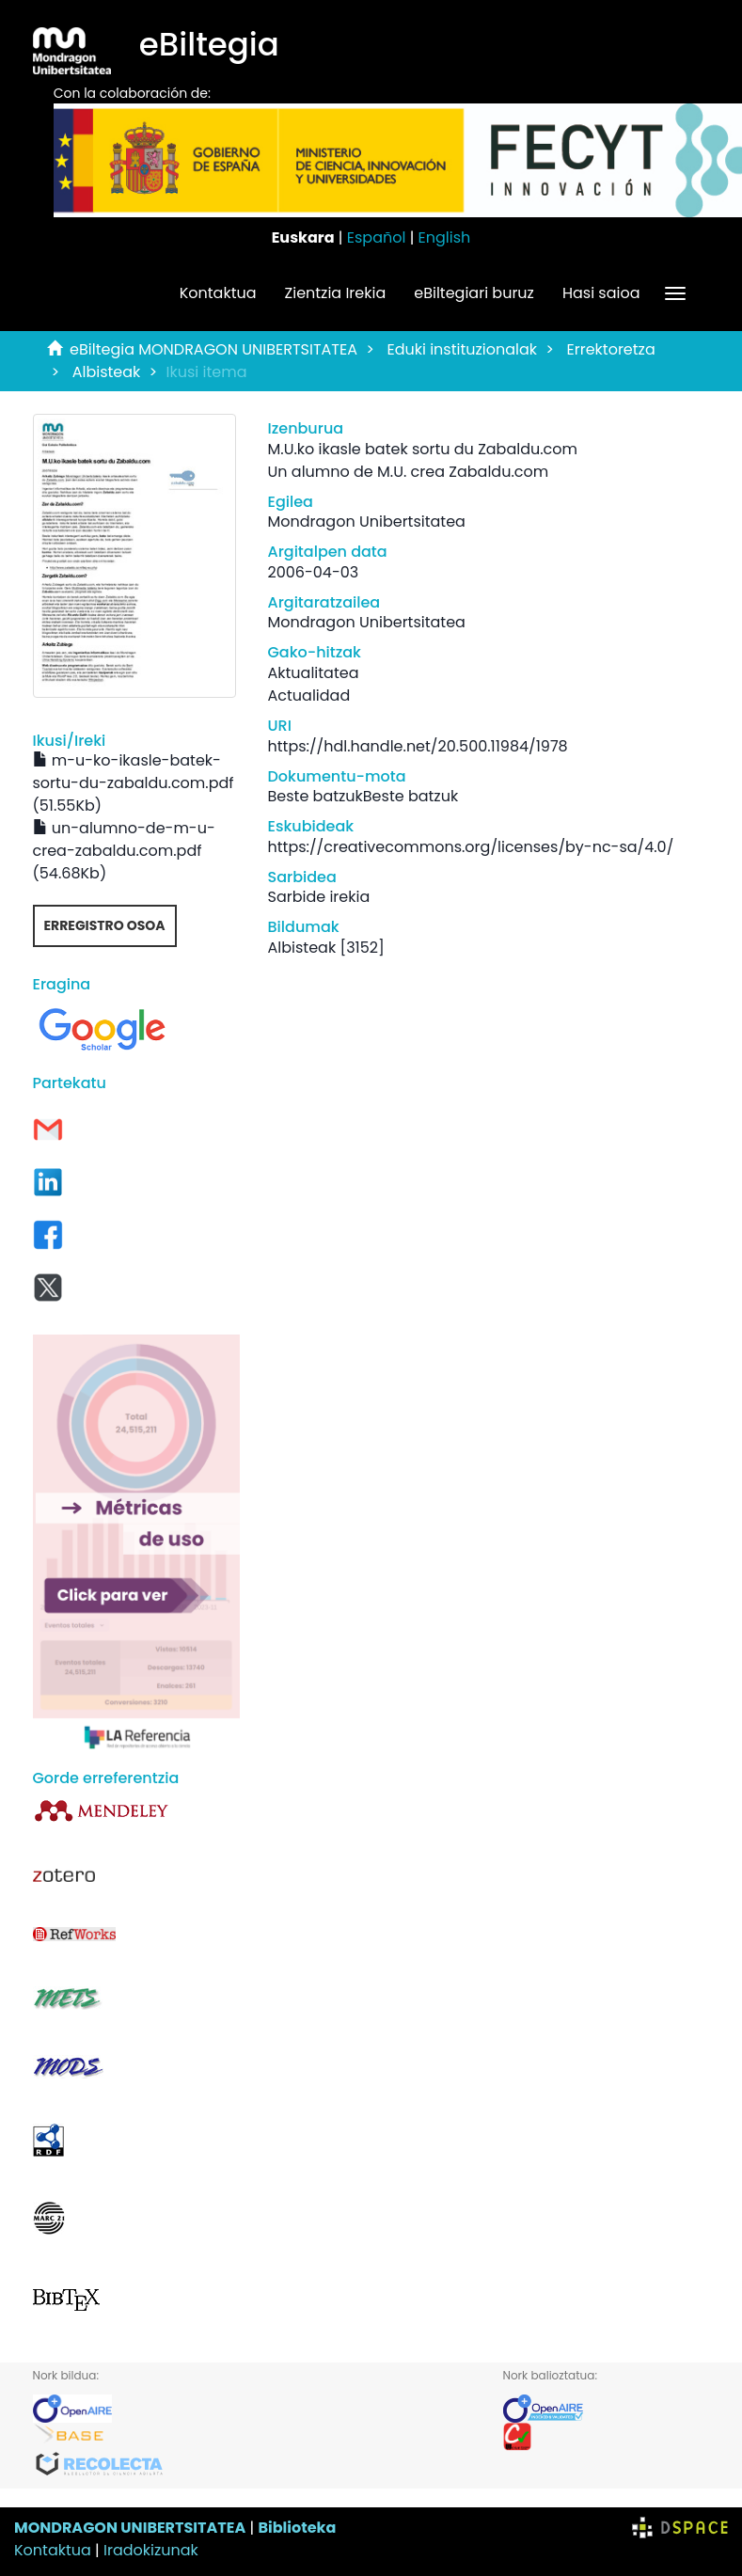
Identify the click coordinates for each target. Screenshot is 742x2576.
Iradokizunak (150, 2550)
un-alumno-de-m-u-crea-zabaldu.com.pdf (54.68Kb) (124, 850)
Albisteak (106, 372)
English (444, 237)
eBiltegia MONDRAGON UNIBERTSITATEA (213, 349)
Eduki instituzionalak (462, 349)
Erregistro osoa (105, 925)
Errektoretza (611, 349)
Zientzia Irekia (336, 293)
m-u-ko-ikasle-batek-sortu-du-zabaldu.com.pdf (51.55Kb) (133, 783)
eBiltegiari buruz (474, 293)
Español (376, 237)
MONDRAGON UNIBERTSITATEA (129, 2527)
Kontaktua (218, 293)
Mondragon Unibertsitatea (367, 521)
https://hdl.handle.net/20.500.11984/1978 (418, 746)
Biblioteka (297, 2527)
